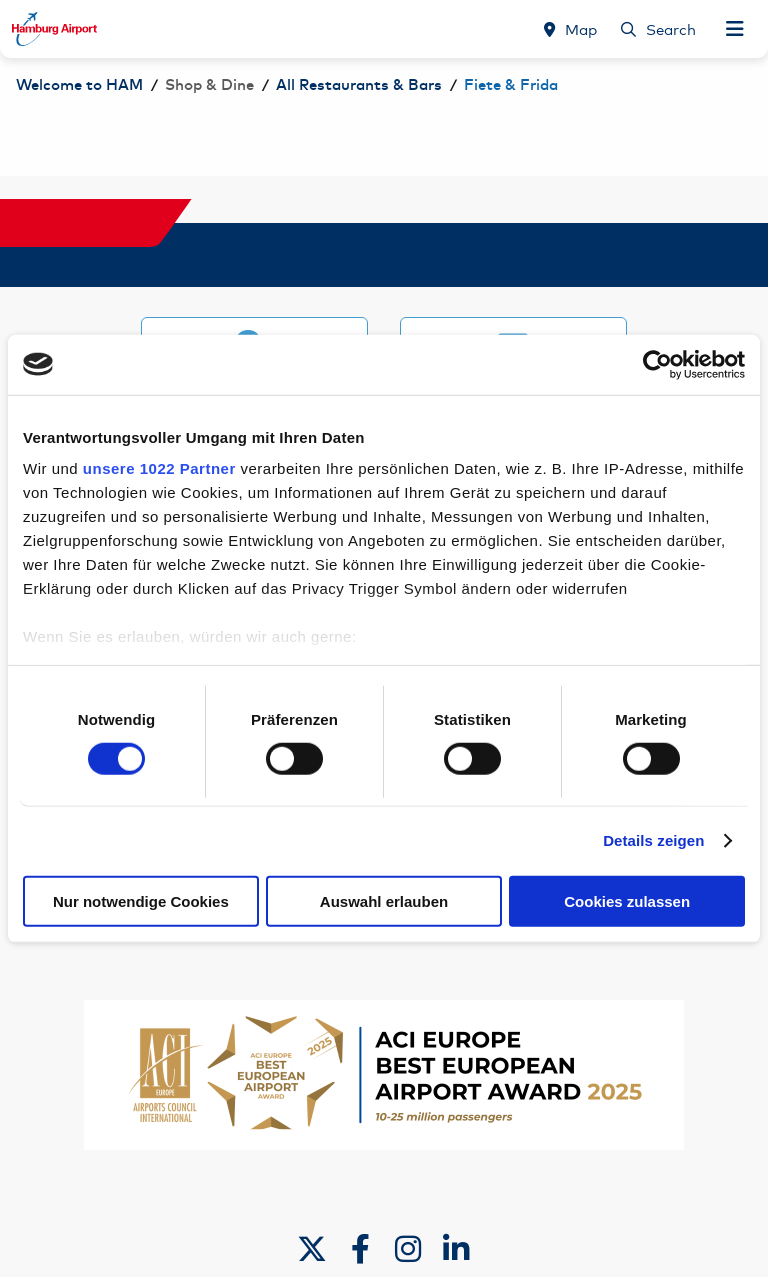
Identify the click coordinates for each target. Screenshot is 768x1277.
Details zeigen (653, 840)
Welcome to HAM (79, 85)
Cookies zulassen (627, 901)
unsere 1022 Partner (159, 468)
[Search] (658, 29)
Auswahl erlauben (384, 901)
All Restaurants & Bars (359, 85)
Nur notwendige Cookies (141, 901)
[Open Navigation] (735, 29)
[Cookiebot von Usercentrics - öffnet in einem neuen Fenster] (657, 364)
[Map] (570, 29)
